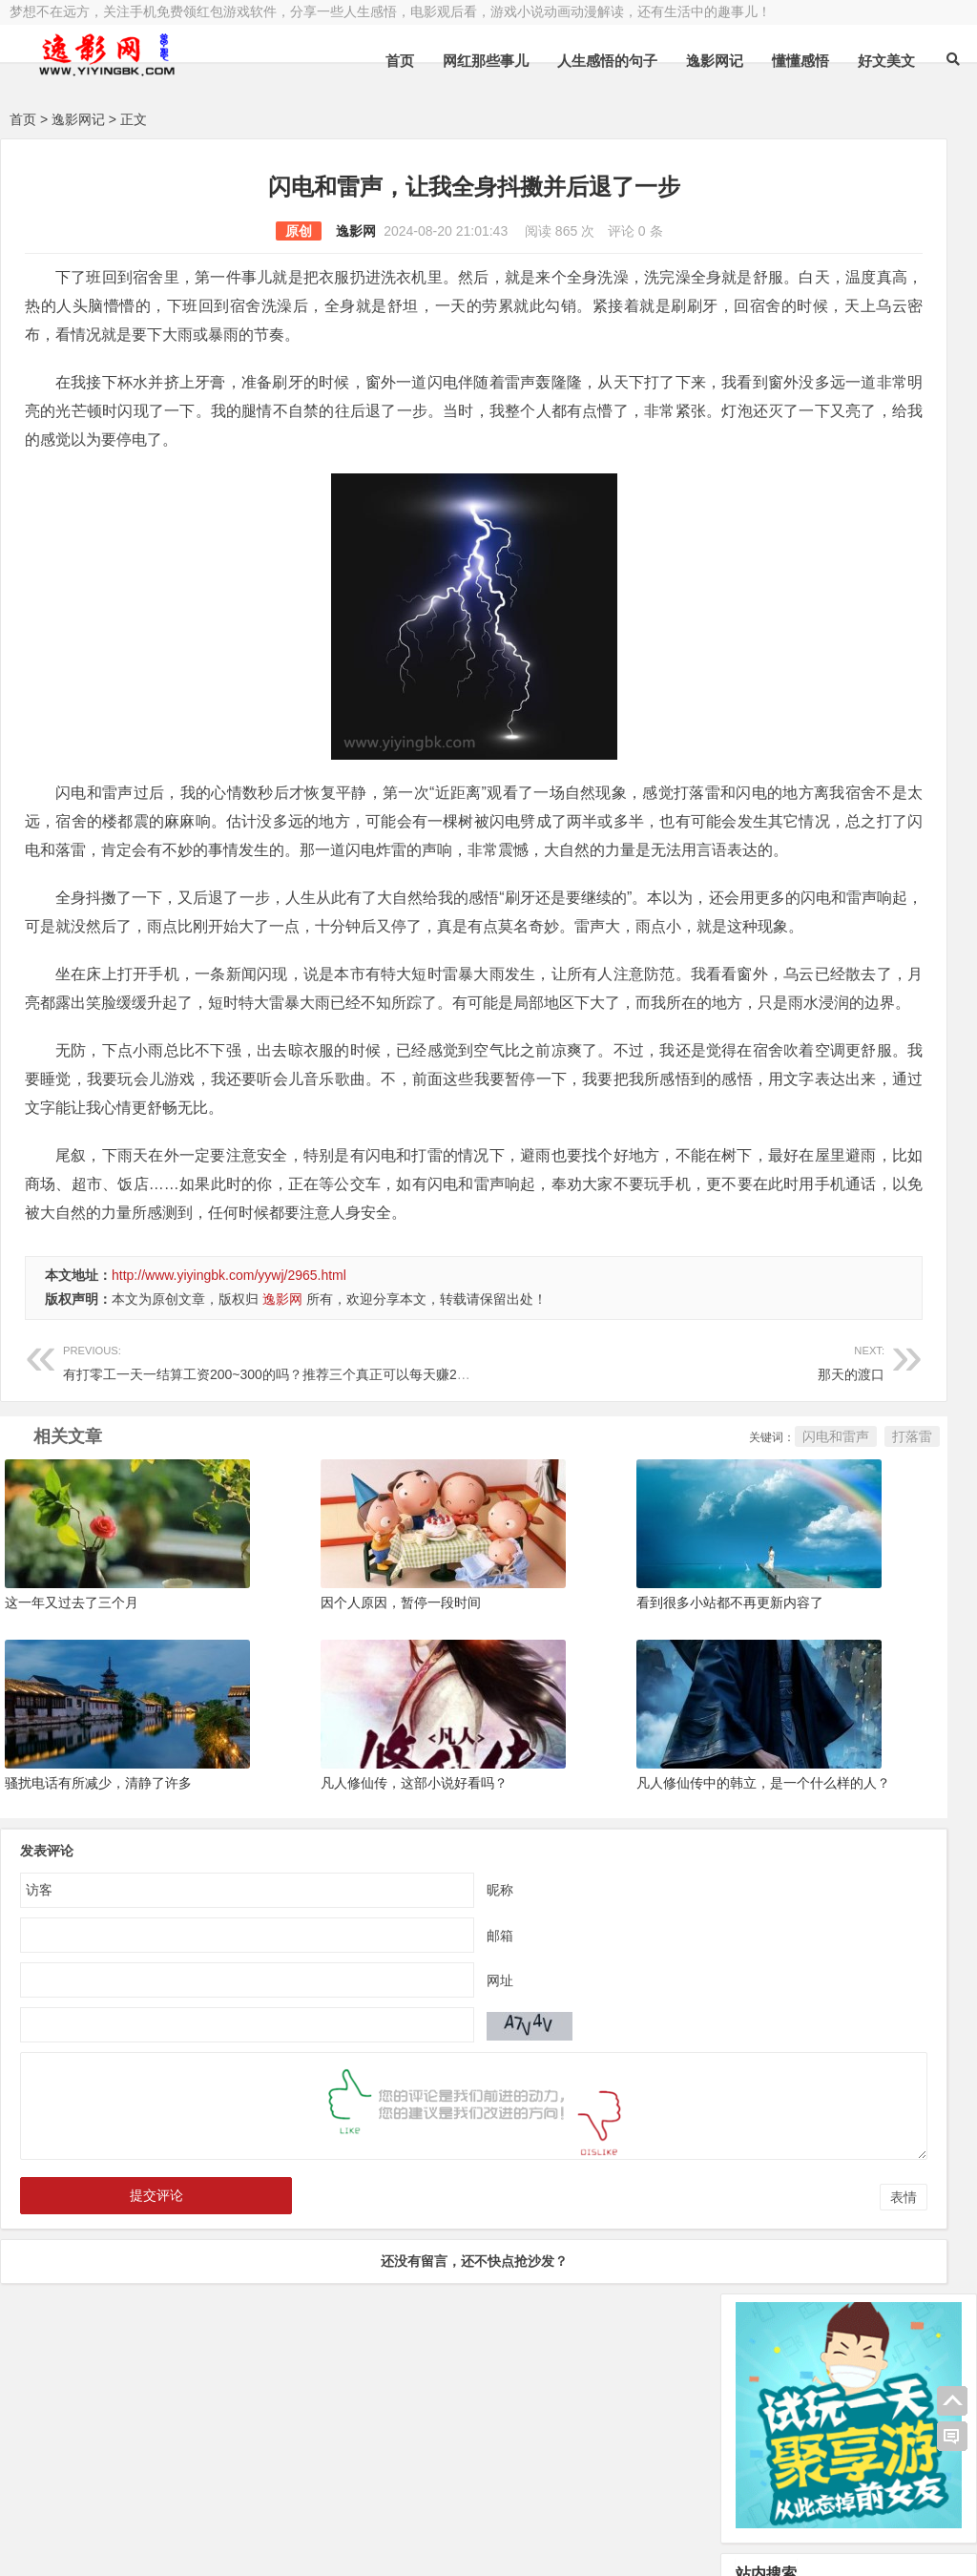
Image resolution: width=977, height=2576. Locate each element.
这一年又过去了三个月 (71, 1736)
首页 (399, 60)
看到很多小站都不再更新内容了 (571, 1736)
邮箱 (381, 2059)
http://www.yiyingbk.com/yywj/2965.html (229, 1418)
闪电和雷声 (599, 1579)
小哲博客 (117, 2520)
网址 (381, 2104)
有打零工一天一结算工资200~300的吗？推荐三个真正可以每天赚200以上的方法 (300, 1503)
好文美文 (886, 60)
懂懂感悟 (800, 60)
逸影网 (238, 231)
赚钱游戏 (149, 2544)
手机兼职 (298, 2544)
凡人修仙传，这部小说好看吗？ (334, 1907)
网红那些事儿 (486, 60)
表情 (667, 2321)
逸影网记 (714, 60)
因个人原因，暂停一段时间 (321, 1736)
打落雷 (675, 1579)
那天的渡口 (501, 1503)
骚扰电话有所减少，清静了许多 (98, 1907)
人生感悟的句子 (607, 60)
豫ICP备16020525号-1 (283, 2496)
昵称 (381, 2013)
